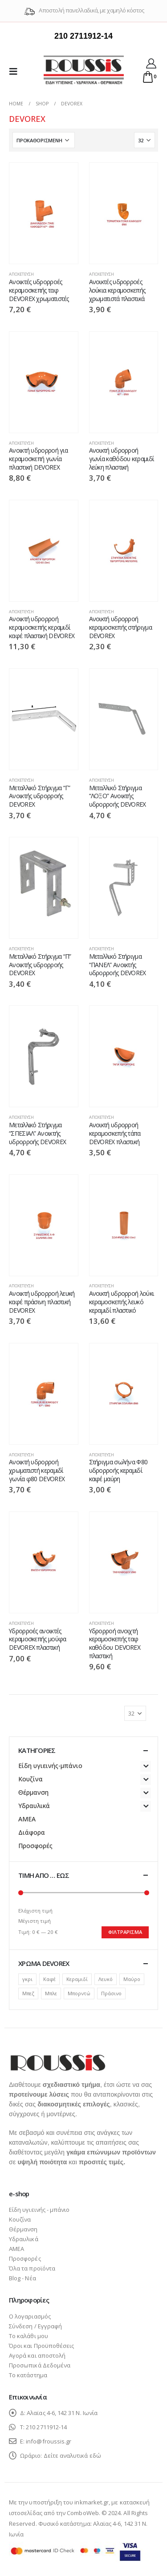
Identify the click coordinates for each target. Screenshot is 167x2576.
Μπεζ (28, 1993)
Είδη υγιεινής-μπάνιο (50, 1765)
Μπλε (51, 1993)
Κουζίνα (30, 1779)
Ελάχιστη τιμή (35, 1910)
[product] (43, 213)
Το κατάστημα (28, 2375)
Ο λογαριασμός (30, 2316)
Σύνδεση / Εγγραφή (35, 2326)
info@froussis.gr (48, 2441)
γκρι (27, 1979)
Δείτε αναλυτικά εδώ (72, 2455)
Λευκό (105, 1979)
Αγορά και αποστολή (37, 2355)
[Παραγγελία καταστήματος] (43, 140)
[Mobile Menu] (16, 71)
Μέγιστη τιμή (34, 1920)
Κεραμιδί (77, 1979)
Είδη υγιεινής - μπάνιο (39, 2210)
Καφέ (49, 1979)
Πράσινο (111, 1993)
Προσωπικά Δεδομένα (39, 2365)
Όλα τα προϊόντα (32, 2268)
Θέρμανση (33, 1792)
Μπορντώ (79, 1993)
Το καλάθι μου (28, 2336)
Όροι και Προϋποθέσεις (41, 2346)
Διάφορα (31, 1832)
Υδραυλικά (34, 1805)
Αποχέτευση (21, 274)
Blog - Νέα (22, 2278)
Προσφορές (35, 1845)
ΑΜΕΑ (27, 1819)
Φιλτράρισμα (125, 1932)
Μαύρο (131, 1979)
